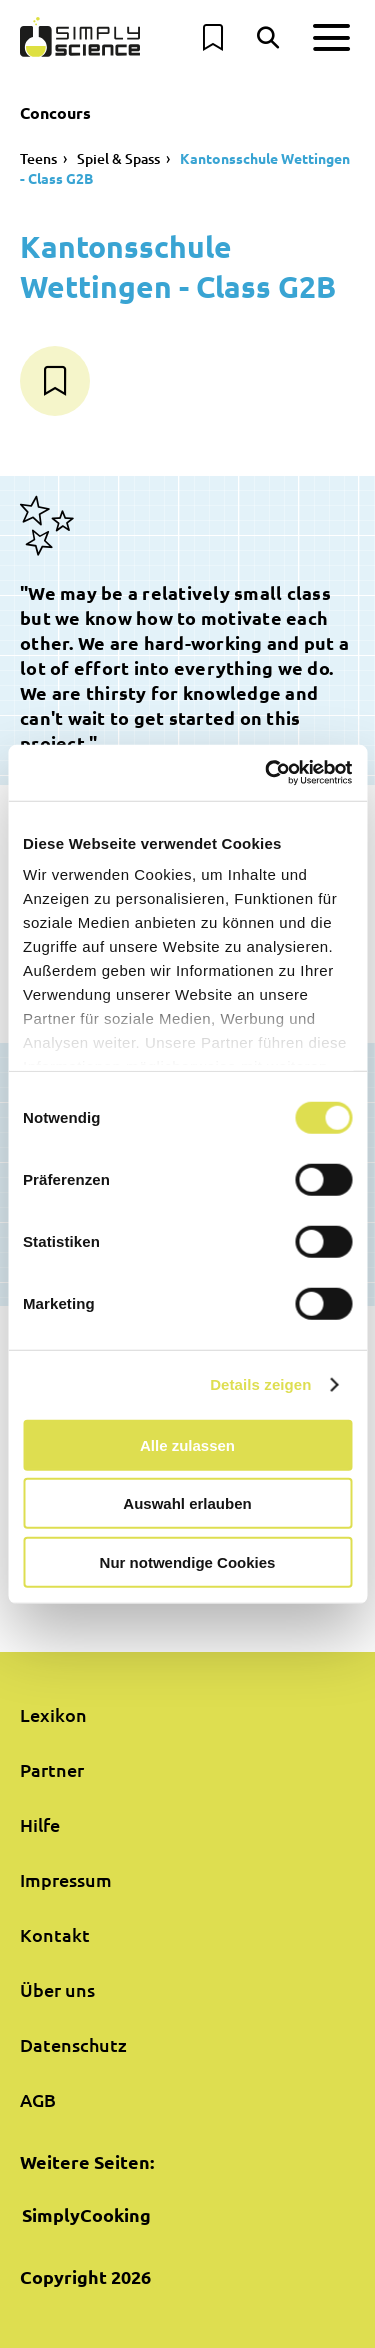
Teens (38, 158)
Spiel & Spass (118, 158)
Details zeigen (260, 1384)
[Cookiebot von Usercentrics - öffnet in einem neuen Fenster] (267, 773)
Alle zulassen (187, 1444)
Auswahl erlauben (187, 1503)
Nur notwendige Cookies (188, 1561)
